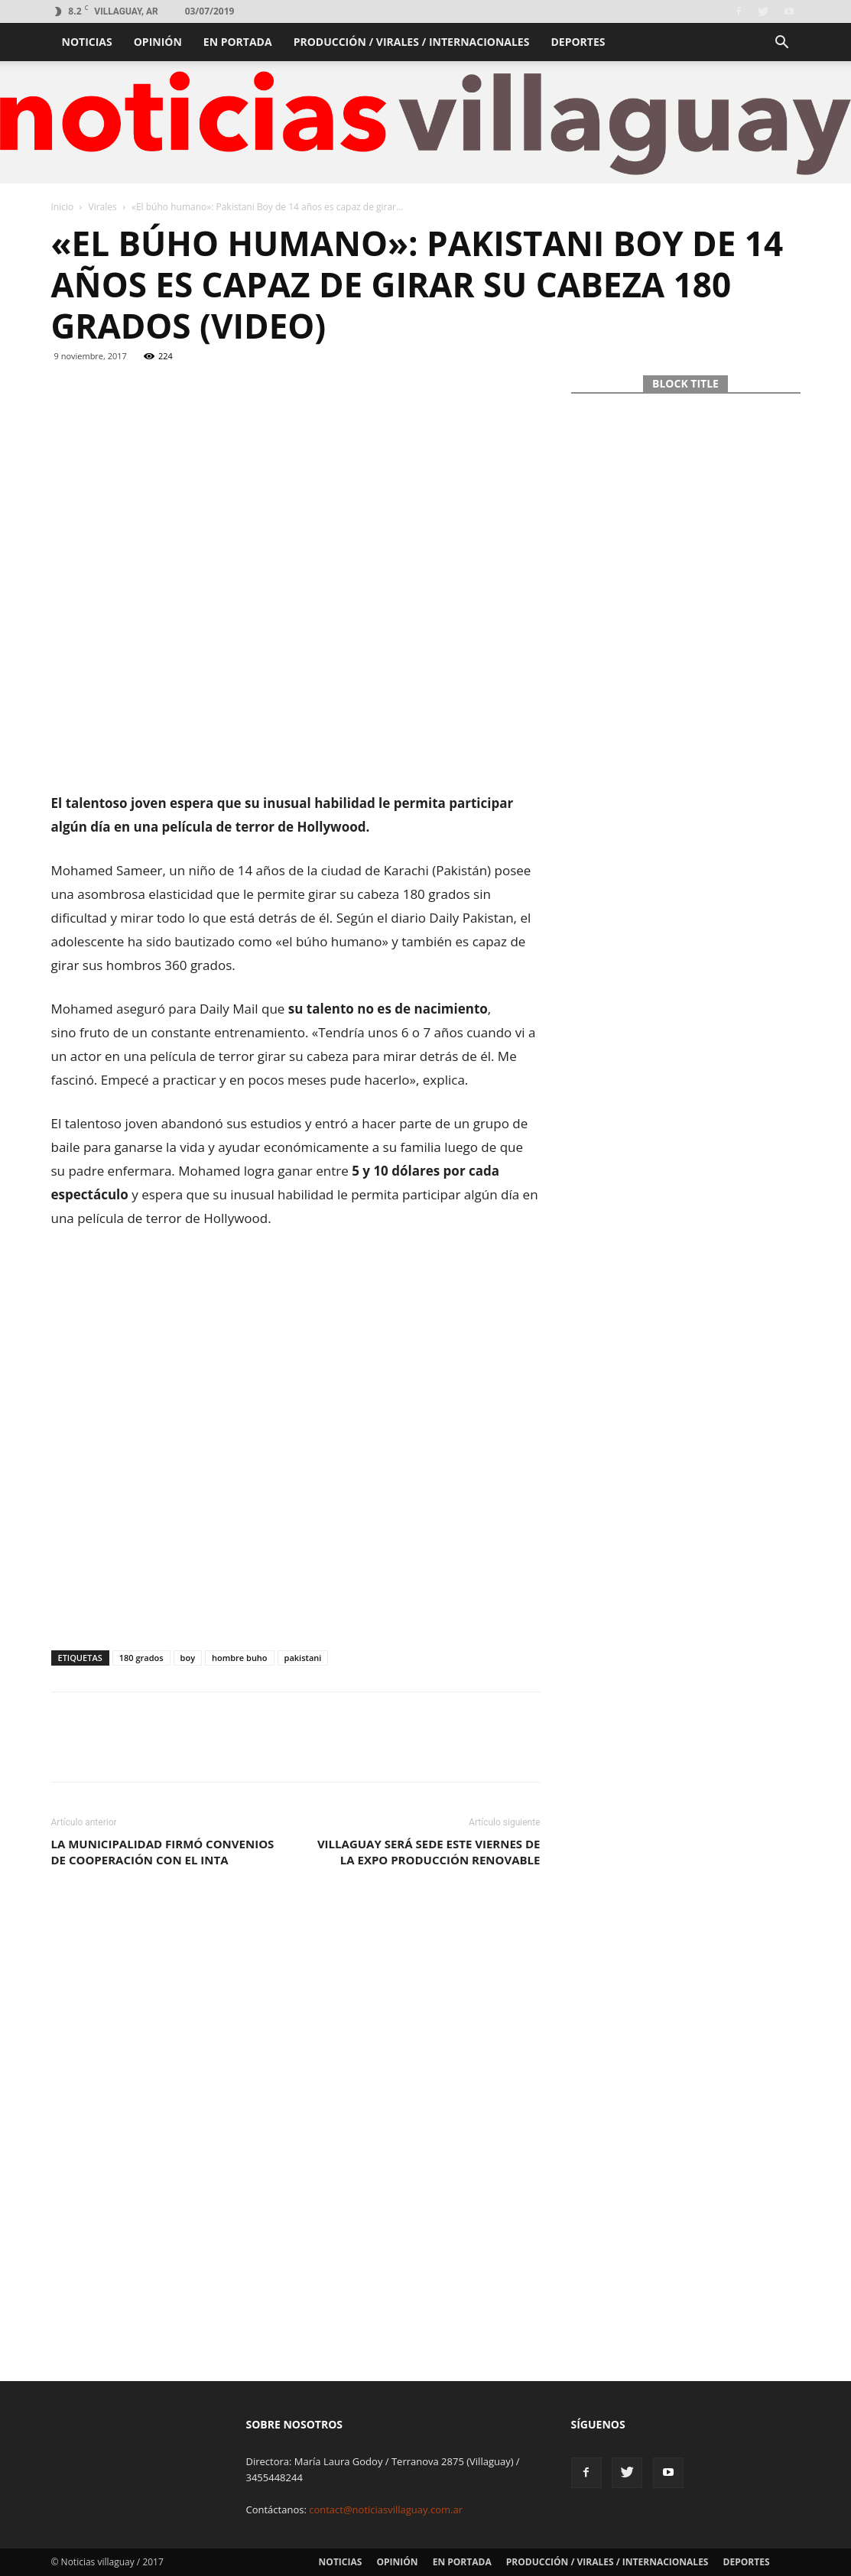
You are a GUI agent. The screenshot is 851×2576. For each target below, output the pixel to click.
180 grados (141, 1657)
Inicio (62, 206)
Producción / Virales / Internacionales (412, 41)
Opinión (158, 41)
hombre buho (240, 1657)
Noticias (87, 41)
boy (187, 1657)
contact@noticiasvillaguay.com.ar (386, 2509)
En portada (237, 41)
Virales (103, 206)
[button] (782, 44)
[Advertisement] (296, 752)
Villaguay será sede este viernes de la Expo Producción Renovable (429, 1851)
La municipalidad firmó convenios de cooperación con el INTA (162, 1851)
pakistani (303, 1657)
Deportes (578, 41)
